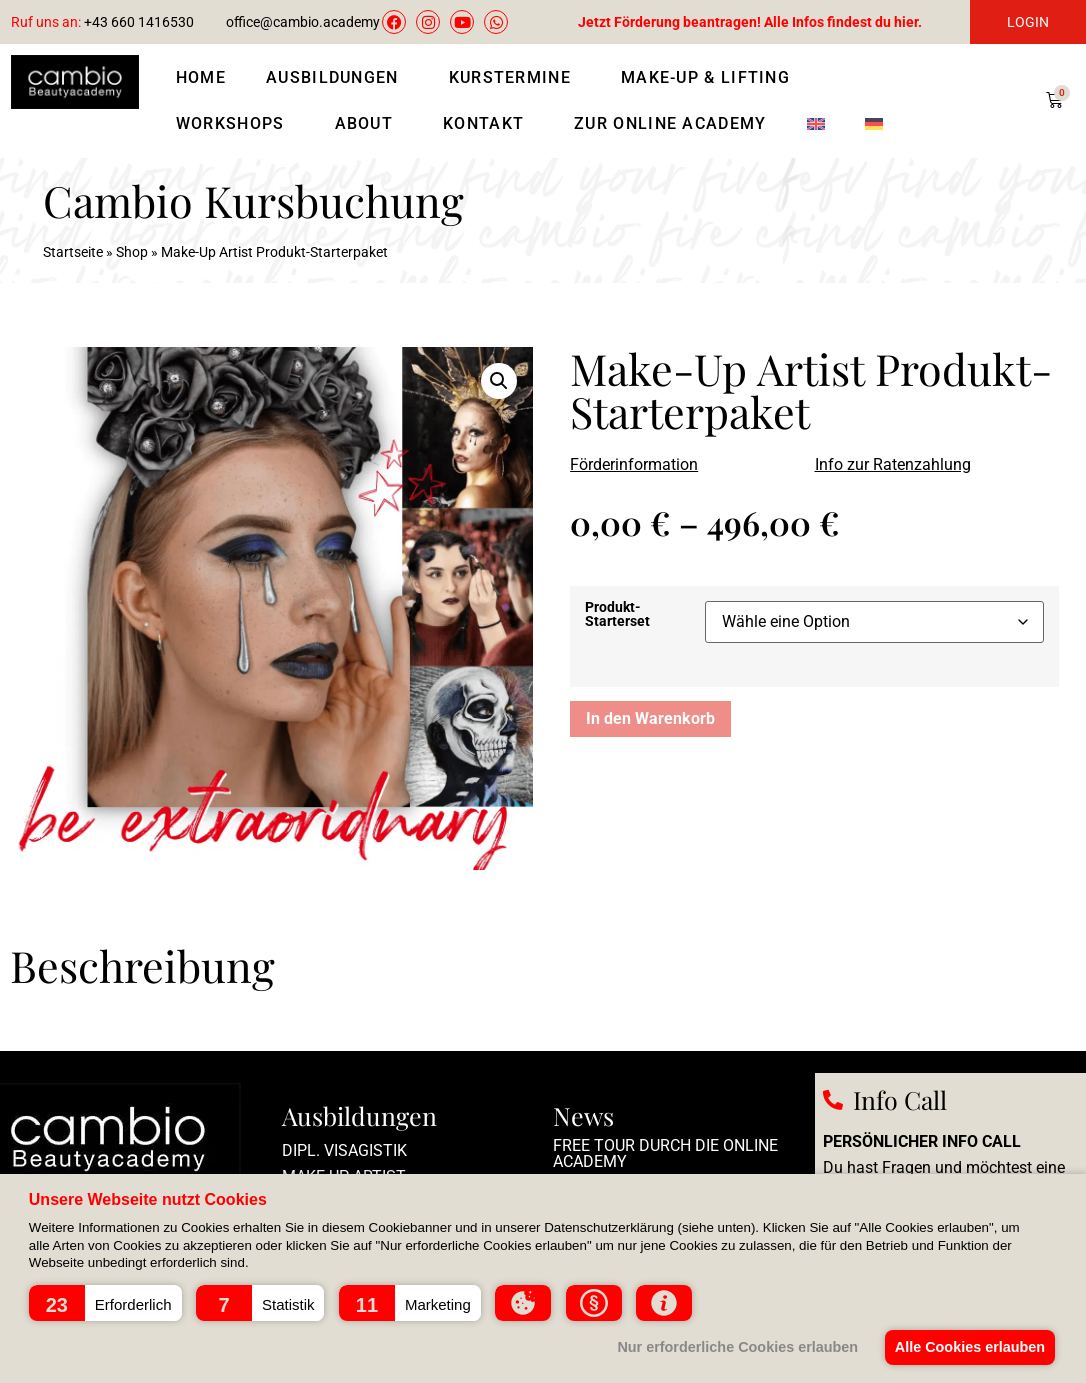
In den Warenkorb (650, 718)
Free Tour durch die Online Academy (665, 1153)
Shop (132, 252)
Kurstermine (515, 78)
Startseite (73, 252)
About (369, 124)
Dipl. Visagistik (344, 1150)
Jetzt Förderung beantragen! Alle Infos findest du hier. (750, 22)
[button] (105, 1303)
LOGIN (1028, 22)
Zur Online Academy (670, 123)
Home (201, 77)
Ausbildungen (337, 78)
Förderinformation (634, 464)
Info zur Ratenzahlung (893, 464)
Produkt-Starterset (617, 615)
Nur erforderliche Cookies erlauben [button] (733, 1347)
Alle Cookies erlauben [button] (968, 1347)
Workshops (235, 124)
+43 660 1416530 (102, 22)
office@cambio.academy (303, 22)
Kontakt (488, 124)
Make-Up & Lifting (710, 78)
